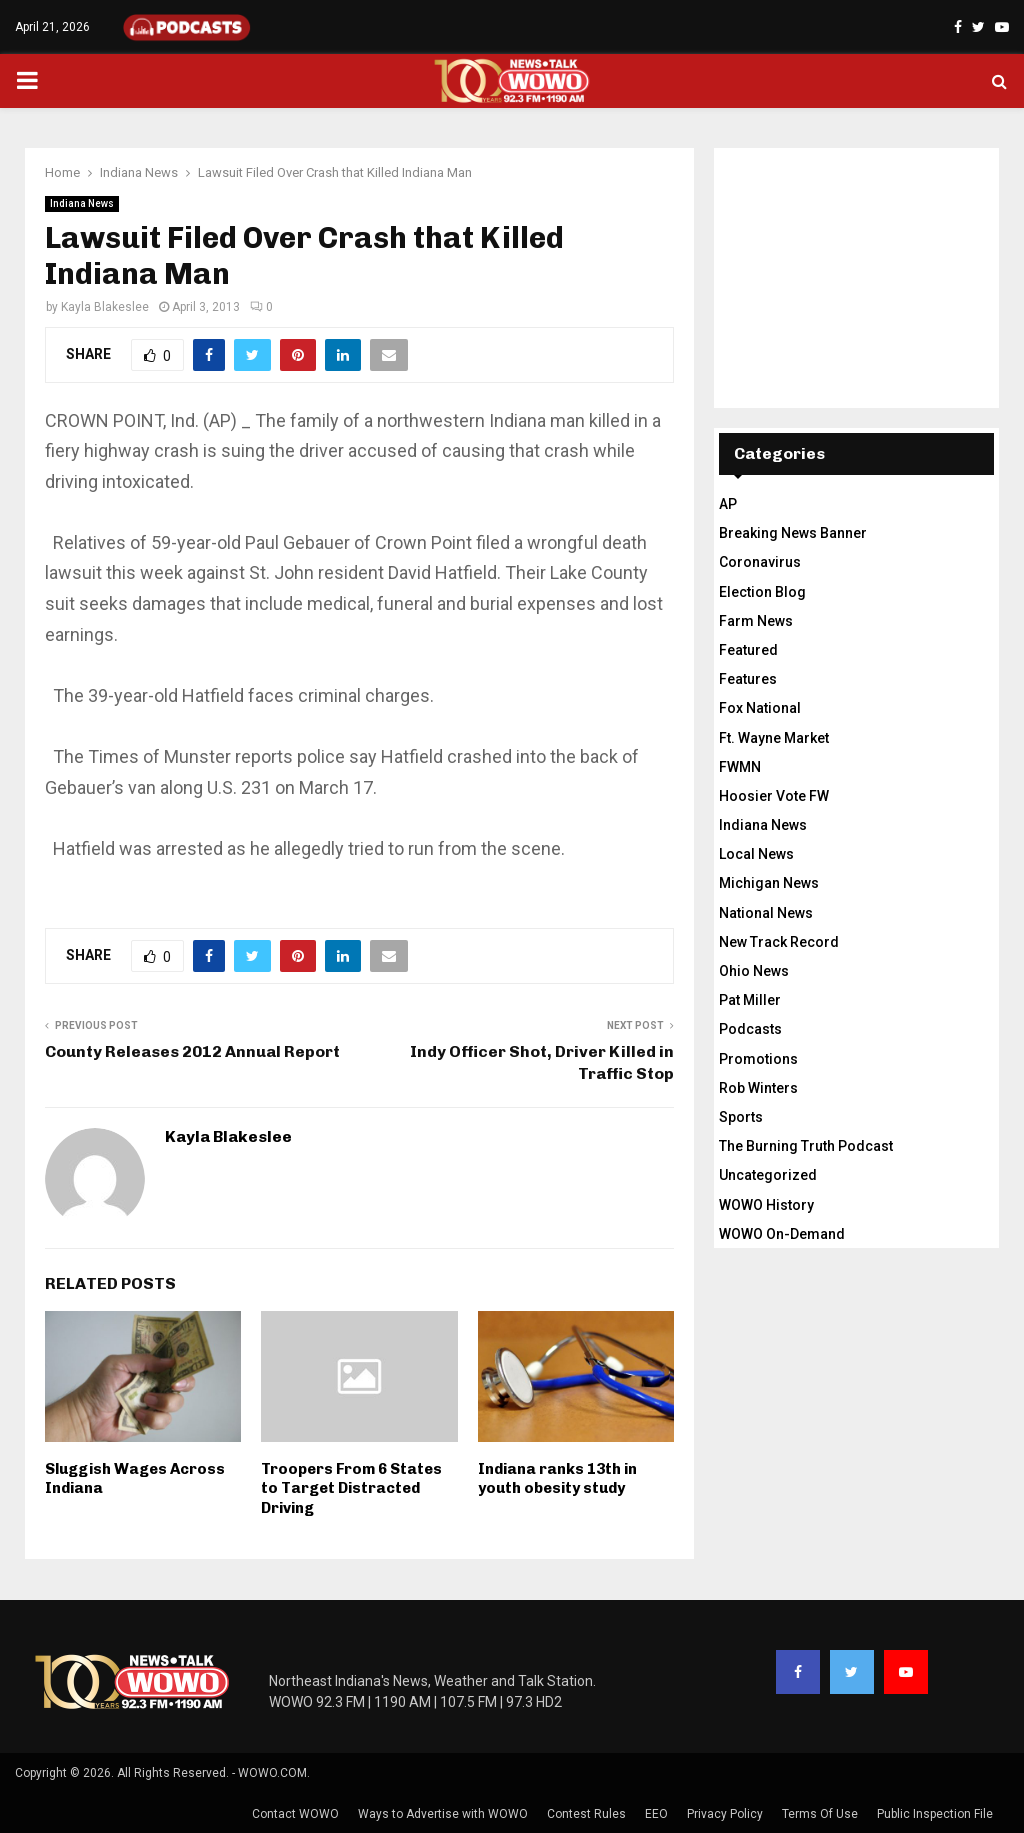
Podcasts (750, 1029)
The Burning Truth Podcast (806, 1146)
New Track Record (779, 942)
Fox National (760, 708)
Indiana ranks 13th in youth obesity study (557, 1479)
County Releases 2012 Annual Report (192, 1051)
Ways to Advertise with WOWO (443, 1814)
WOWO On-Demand (782, 1234)
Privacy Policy (725, 1814)
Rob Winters (758, 1088)
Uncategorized (768, 1175)
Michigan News (769, 883)
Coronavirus (760, 562)
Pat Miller (750, 1000)
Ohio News (754, 971)
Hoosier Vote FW (774, 796)
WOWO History (766, 1205)
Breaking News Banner (793, 533)
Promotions (758, 1059)
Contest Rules (586, 1814)
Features (748, 679)
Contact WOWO (295, 1814)
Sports (741, 1117)
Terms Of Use (820, 1814)
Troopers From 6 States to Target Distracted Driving (351, 1488)
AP (728, 504)
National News (766, 913)
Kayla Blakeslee (105, 307)
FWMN (740, 767)
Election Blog (762, 592)
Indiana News (82, 203)
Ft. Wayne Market (774, 738)
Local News (756, 854)
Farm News (756, 621)
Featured (748, 650)
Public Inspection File (935, 1814)
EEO (656, 1814)
